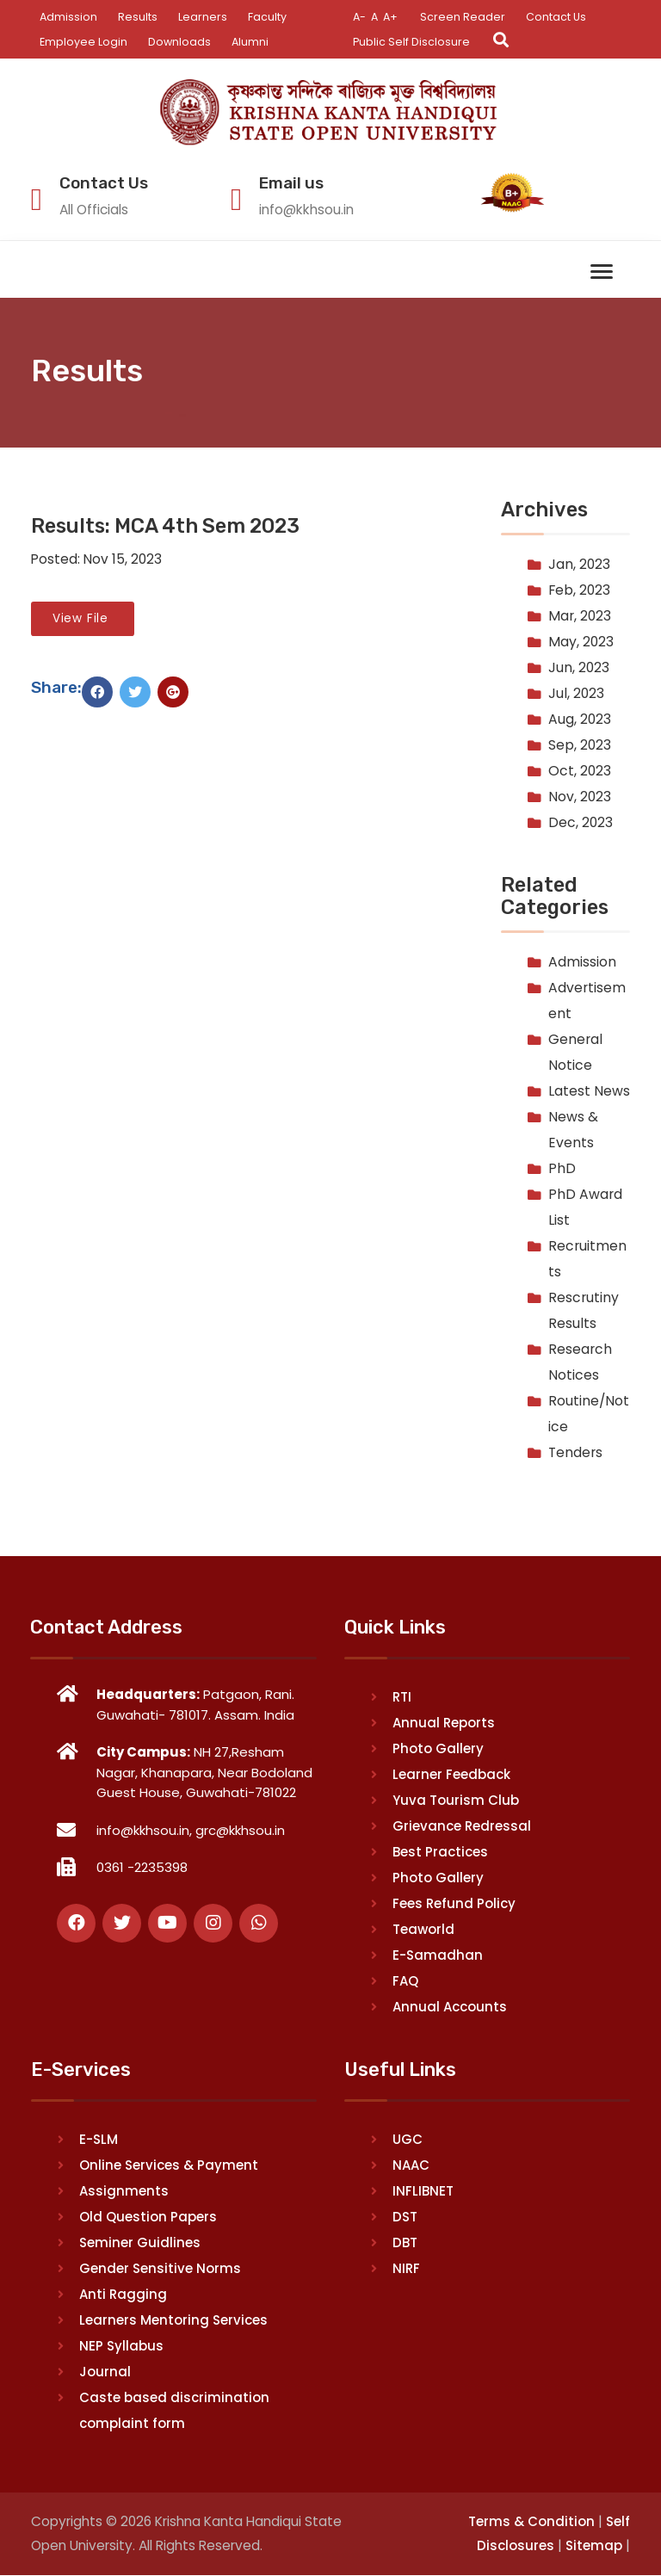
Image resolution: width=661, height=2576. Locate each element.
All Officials (96, 210)
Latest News (589, 1091)
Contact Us (559, 17)
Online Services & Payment (168, 2166)
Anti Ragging (123, 2295)
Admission (69, 17)
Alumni (252, 42)
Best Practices (440, 1853)
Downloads (181, 42)
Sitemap (593, 2546)
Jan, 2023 (579, 565)
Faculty (268, 17)
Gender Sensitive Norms (160, 2269)
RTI (401, 1698)
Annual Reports (443, 1723)
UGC (407, 2140)
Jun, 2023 (578, 668)
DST (404, 2217)
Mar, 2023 (579, 617)
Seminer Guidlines (140, 2243)
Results (138, 17)
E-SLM (98, 2140)
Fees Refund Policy (454, 1904)
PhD (562, 1168)
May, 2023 (581, 642)
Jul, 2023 (576, 694)
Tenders (575, 1452)
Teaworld (423, 1930)
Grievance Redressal (461, 1827)
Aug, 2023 (579, 720)
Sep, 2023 (579, 746)
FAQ (405, 1982)
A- (360, 17)
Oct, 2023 (579, 772)
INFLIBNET (423, 2192)
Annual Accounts (449, 2007)
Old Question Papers (148, 2217)
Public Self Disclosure (412, 42)
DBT (404, 2243)
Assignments (124, 2192)
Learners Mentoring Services (173, 2321)
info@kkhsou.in (308, 210)
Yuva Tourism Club (455, 1801)
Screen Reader (465, 17)
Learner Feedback (451, 1775)
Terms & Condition (531, 2522)
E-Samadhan (437, 1956)
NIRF (406, 2269)
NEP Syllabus (121, 2347)
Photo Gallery (438, 1749)
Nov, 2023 (579, 797)
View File (83, 619)
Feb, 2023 (579, 591)
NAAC (410, 2166)
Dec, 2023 (580, 823)
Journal (105, 2372)
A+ (392, 17)
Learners (203, 17)
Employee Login (84, 42)
